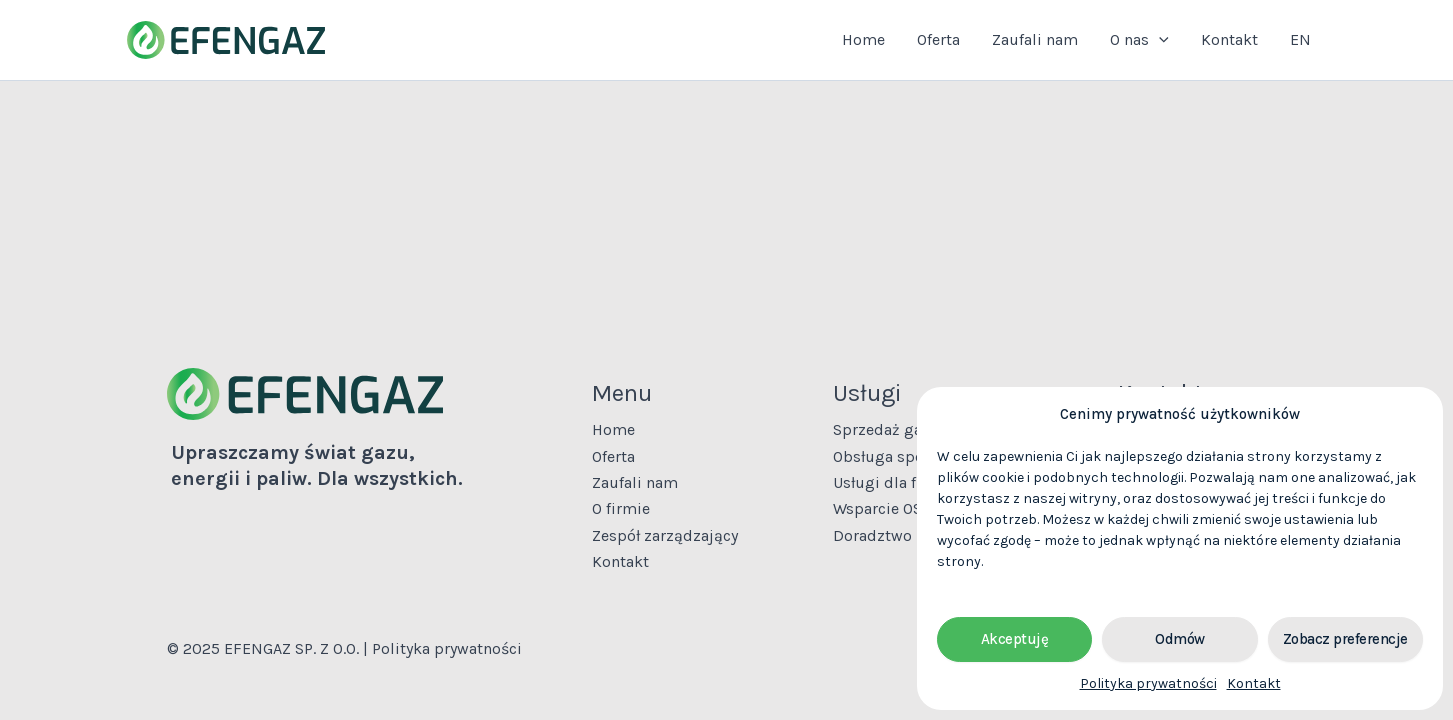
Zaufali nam (1035, 39)
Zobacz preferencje (1345, 639)
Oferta (938, 39)
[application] (1159, 40)
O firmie (621, 508)
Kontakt (1254, 683)
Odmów (1180, 639)
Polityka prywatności (1148, 683)
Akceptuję (1015, 639)
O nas (1139, 40)
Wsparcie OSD (883, 508)
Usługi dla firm (887, 482)
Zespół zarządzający (665, 535)
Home (863, 39)
